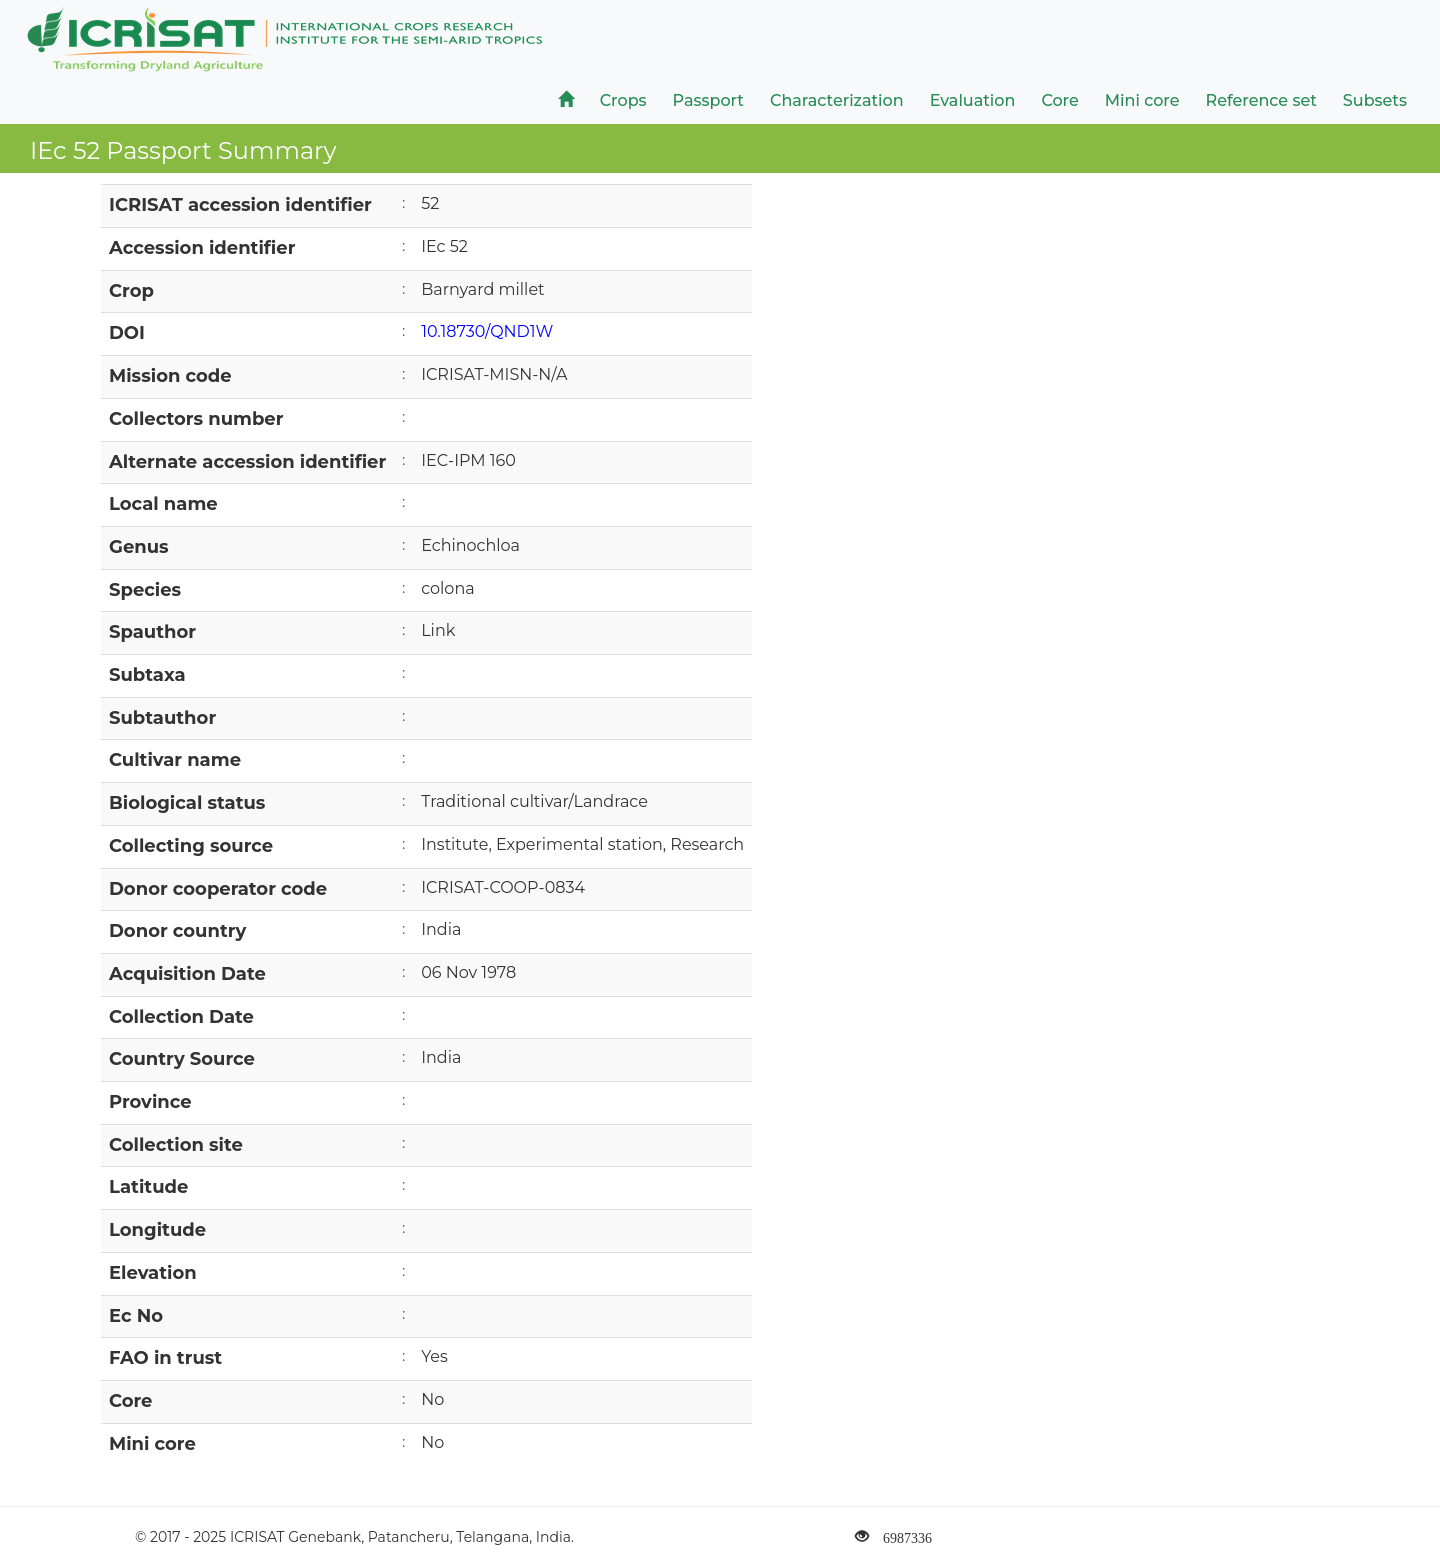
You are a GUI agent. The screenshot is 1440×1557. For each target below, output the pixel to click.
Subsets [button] (1375, 100)
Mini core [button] (1142, 100)
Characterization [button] (837, 100)
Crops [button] (623, 100)
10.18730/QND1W (487, 331)
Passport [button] (708, 100)
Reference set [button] (1261, 100)
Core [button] (1059, 100)
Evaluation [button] (973, 100)
